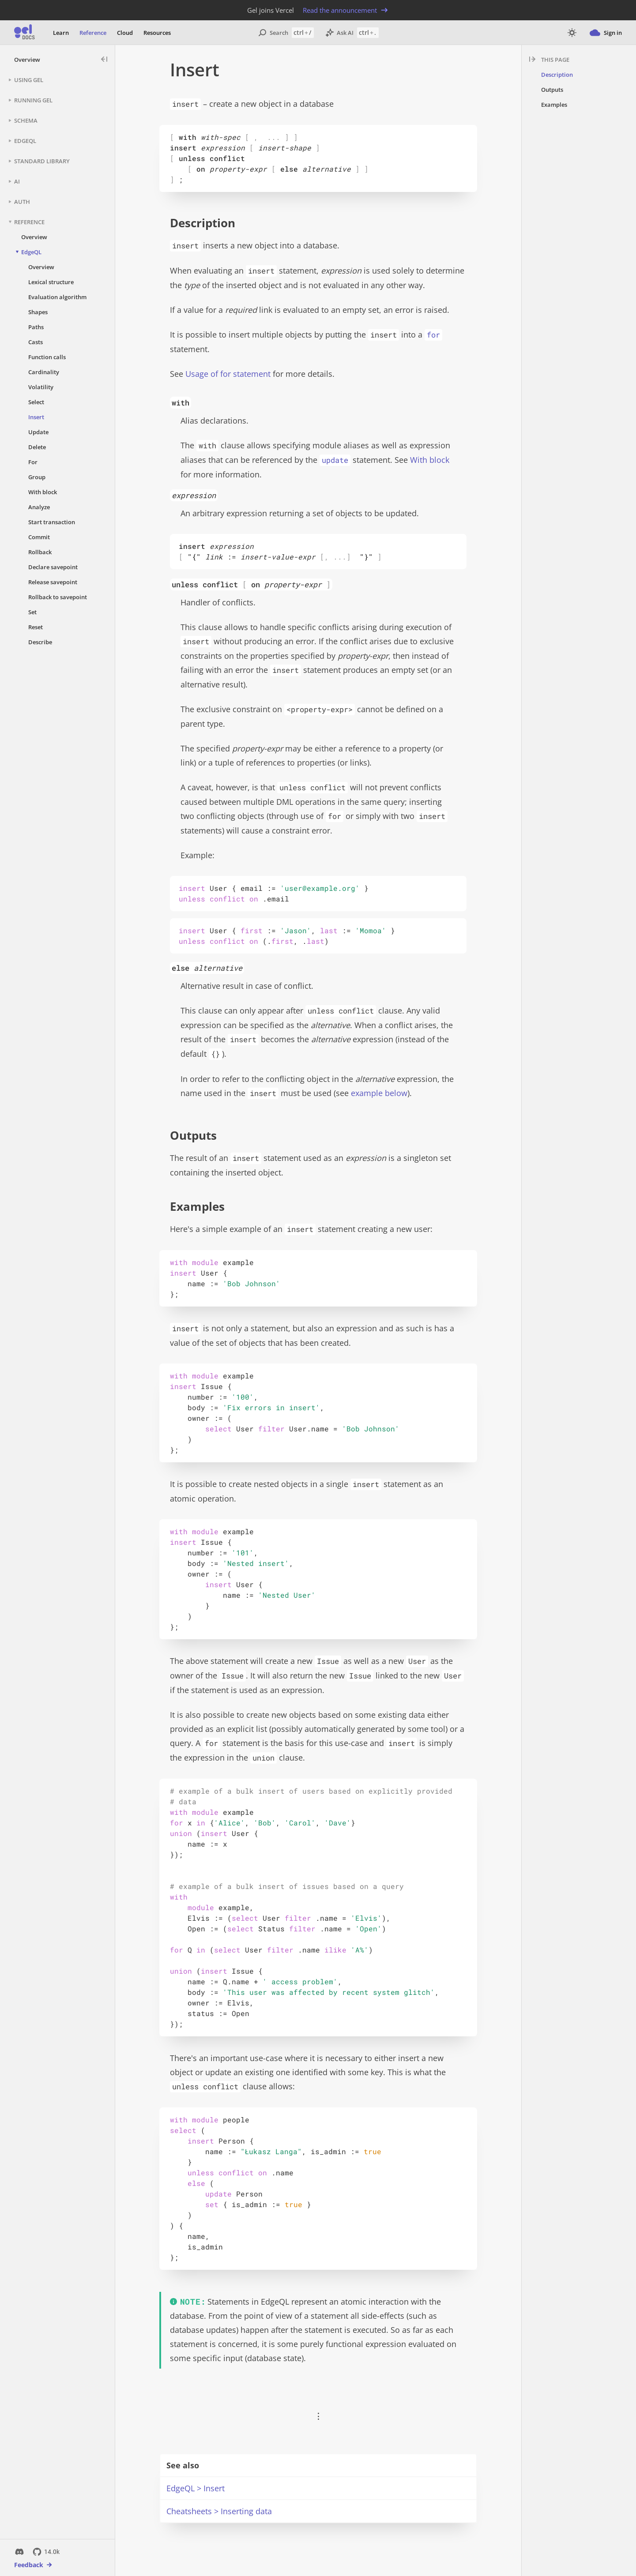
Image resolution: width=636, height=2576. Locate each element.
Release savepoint (52, 582)
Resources (157, 33)
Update (38, 432)
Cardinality (43, 372)
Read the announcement (346, 10)
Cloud (125, 33)
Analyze (39, 507)
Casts (35, 342)
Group (36, 477)
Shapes (38, 312)
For (33, 462)
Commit (39, 537)
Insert (36, 417)
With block (42, 492)
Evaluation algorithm (57, 297)
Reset (35, 627)
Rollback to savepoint (57, 597)
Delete (37, 447)
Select (36, 402)
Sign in (606, 33)
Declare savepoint (53, 567)
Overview (27, 60)
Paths (36, 327)
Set (32, 612)
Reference (92, 33)
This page (555, 60)
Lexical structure (51, 282)
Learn (61, 33)
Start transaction (51, 522)
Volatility (40, 387)
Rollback (40, 552)
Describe (40, 642)
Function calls (47, 357)
